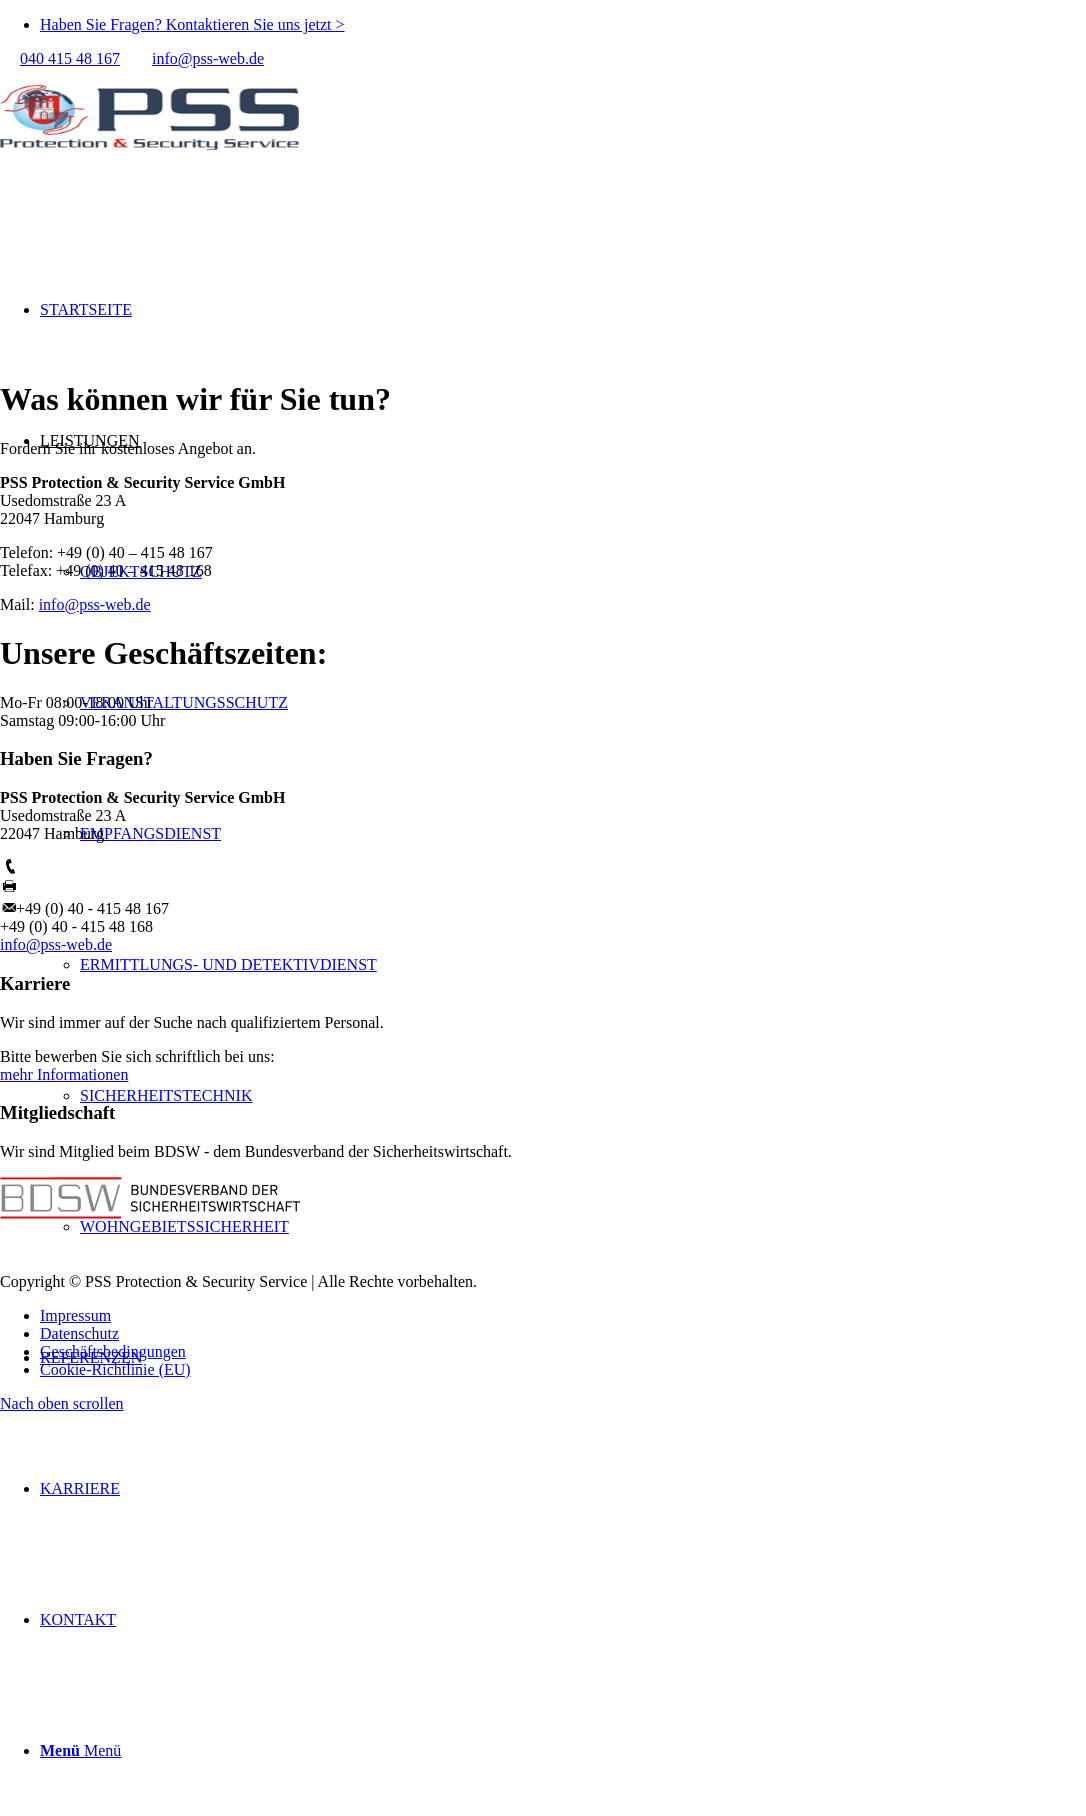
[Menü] (80, 1750)
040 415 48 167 (70, 58)
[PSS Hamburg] (150, 162)
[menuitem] (563, 25)
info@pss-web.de (208, 58)
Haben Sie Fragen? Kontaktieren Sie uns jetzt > (192, 24)
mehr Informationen (64, 1074)
